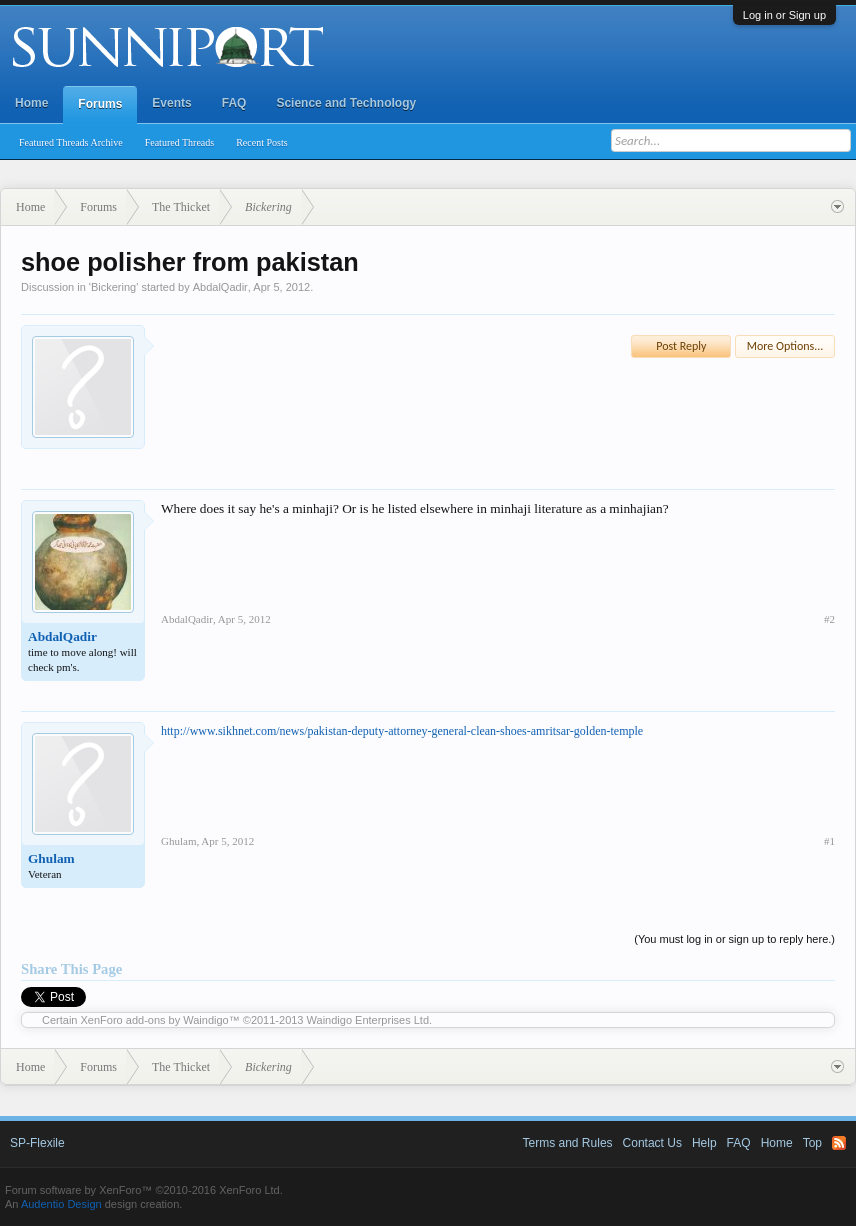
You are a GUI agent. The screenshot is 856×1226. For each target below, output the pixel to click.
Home (31, 103)
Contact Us (652, 1143)
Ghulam (51, 858)
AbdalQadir (220, 287)
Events (171, 103)
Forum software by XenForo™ (144, 1190)
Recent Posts (261, 142)
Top (812, 1143)
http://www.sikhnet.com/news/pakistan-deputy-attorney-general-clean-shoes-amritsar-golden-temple (402, 731)
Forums (100, 104)
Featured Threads (180, 142)
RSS (839, 1143)
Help (704, 1143)
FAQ (234, 103)
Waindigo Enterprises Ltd (368, 1020)
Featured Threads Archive (71, 142)
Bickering (113, 287)
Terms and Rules (568, 1143)
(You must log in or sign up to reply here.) (734, 939)
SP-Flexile (37, 1143)
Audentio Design (61, 1204)
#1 (829, 841)
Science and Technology (346, 103)
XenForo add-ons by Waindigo (155, 1020)
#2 (829, 619)
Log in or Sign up (784, 15)
